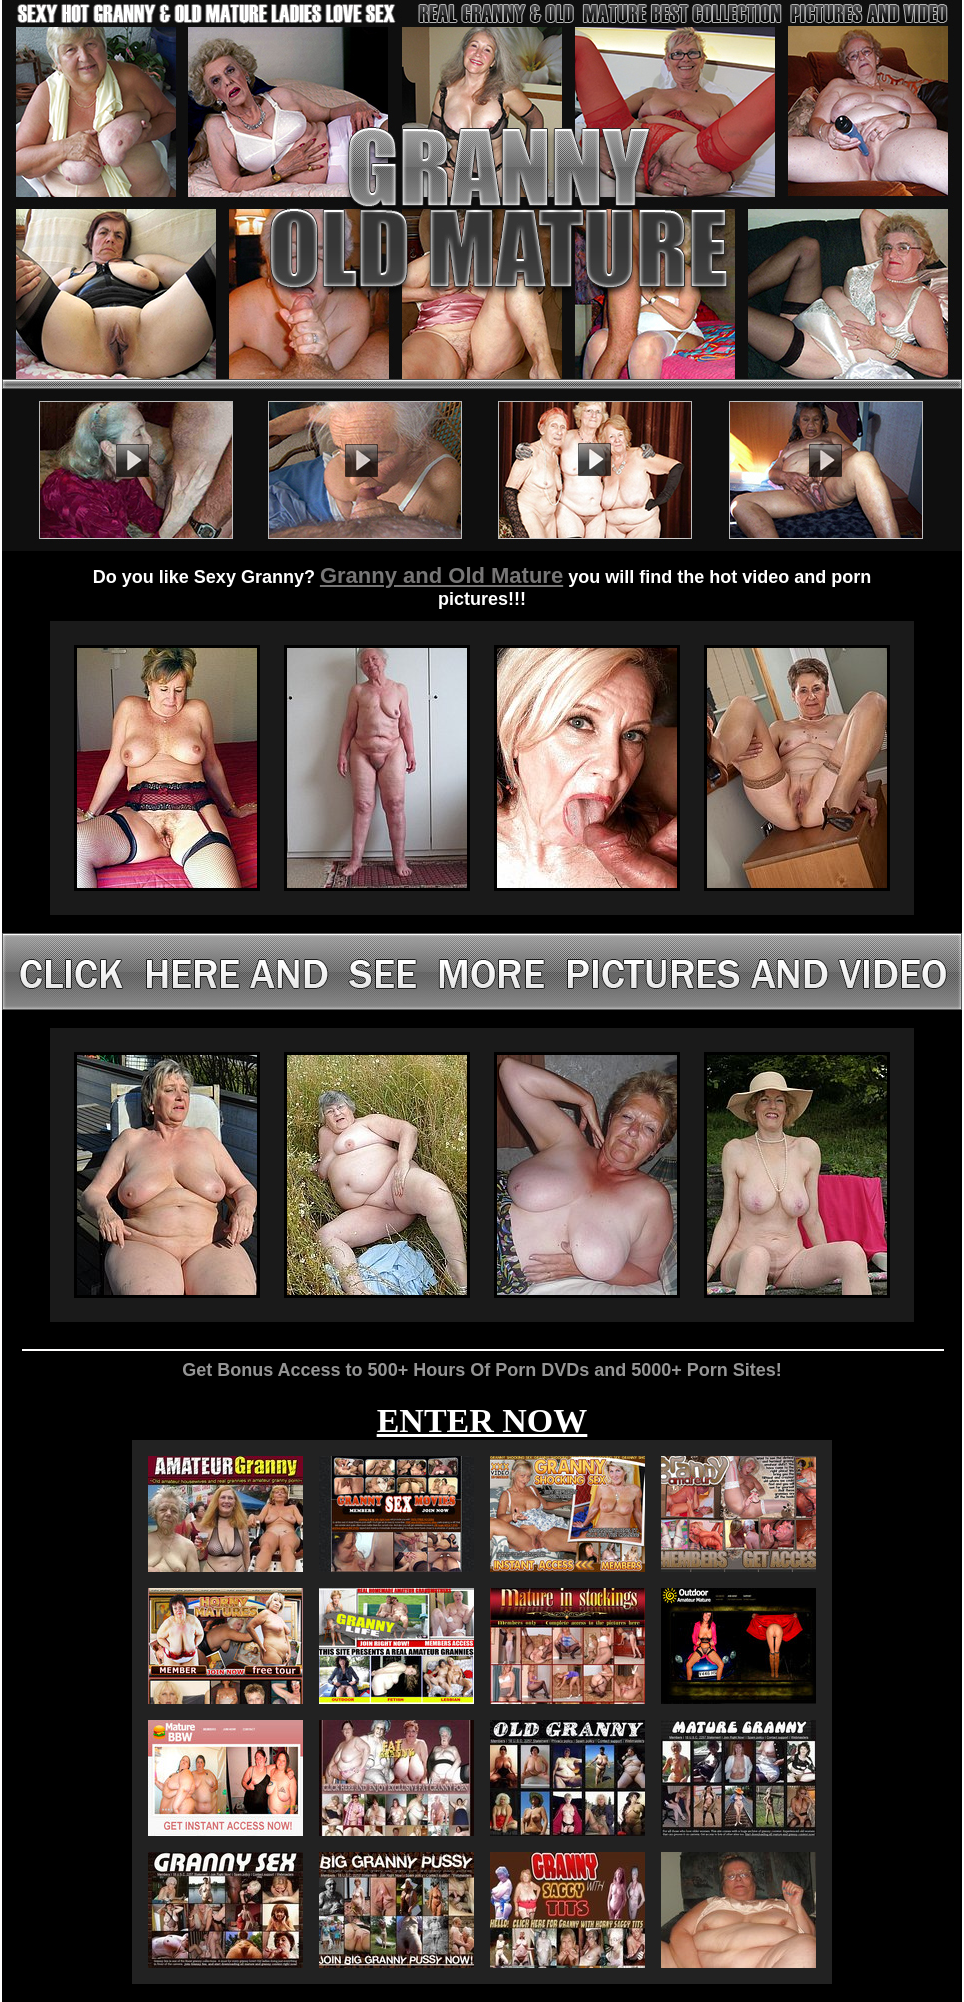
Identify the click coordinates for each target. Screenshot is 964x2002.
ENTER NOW (482, 1420)
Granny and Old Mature (441, 575)
